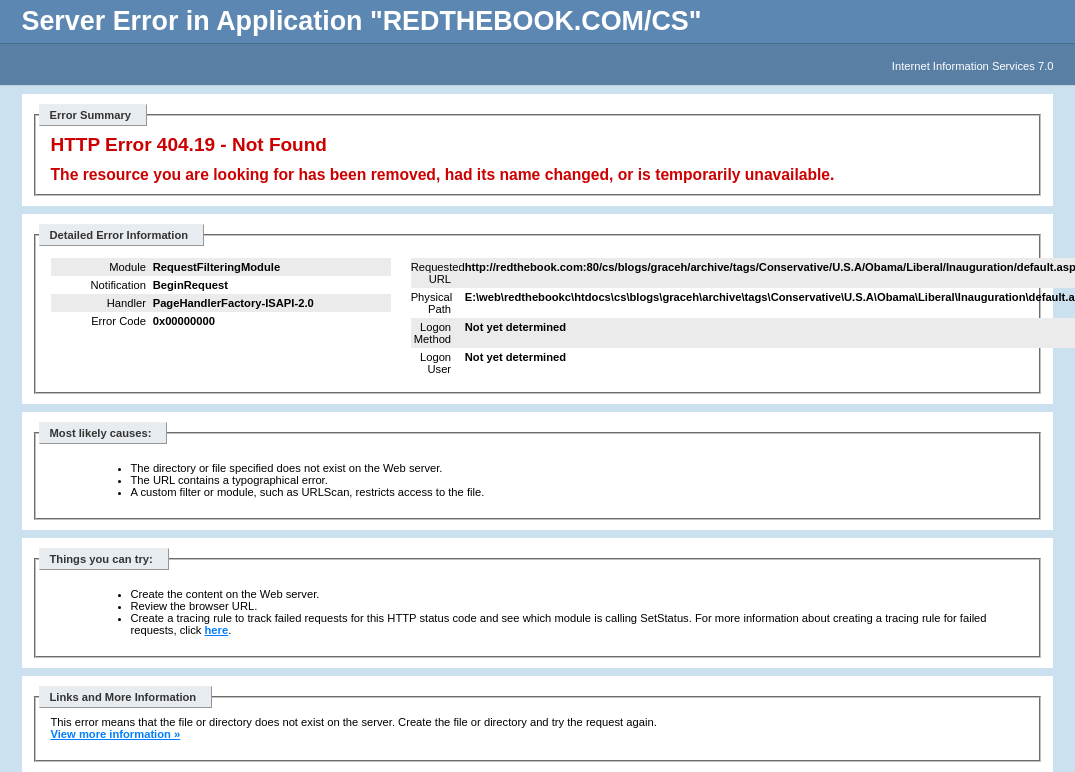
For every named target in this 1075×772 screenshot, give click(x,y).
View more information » (116, 734)
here (217, 630)
